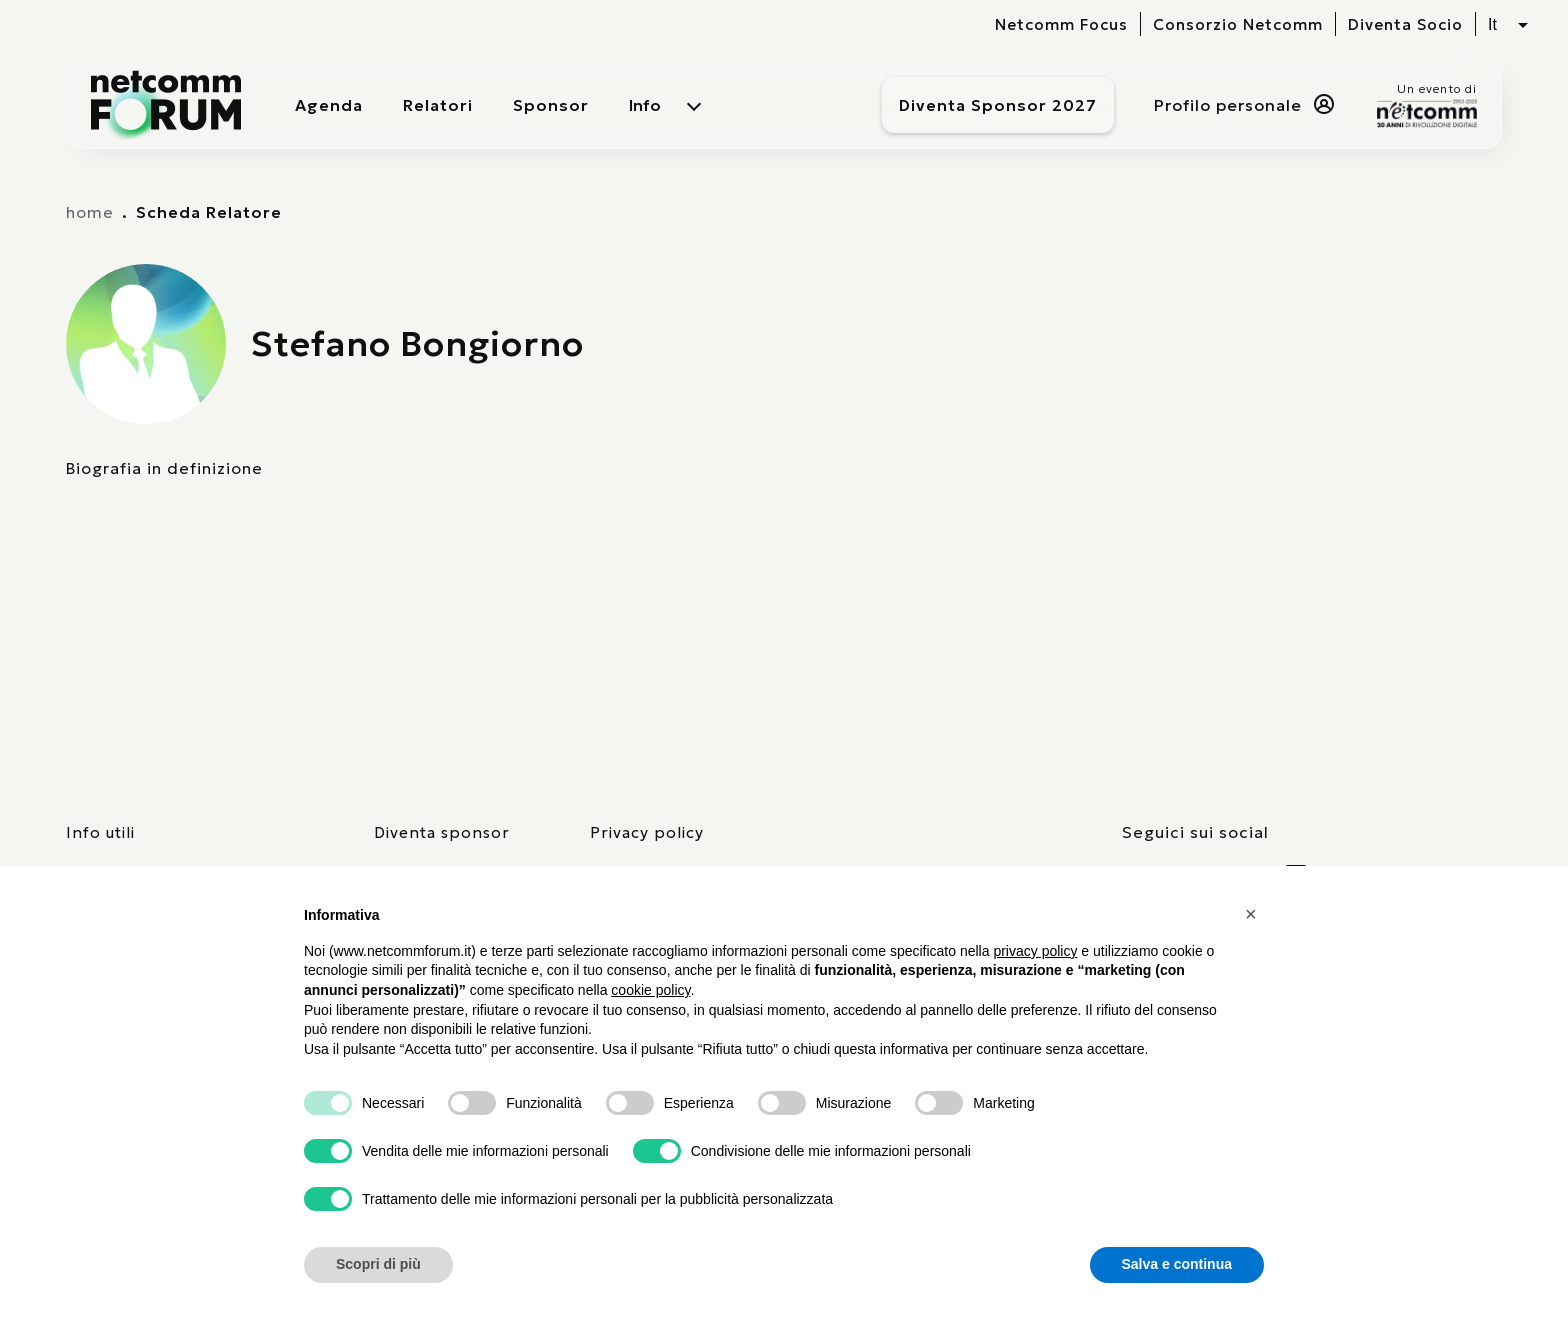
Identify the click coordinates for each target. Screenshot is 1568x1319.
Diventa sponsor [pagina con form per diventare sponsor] (442, 832)
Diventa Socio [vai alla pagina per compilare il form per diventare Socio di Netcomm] (1405, 24)
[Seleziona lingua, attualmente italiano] (1508, 25)
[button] (1254, 914)
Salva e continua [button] (1177, 1264)
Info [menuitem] (645, 105)
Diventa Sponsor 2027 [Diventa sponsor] (998, 105)
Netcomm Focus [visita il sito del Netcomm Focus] (1061, 24)
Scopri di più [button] (378, 1264)
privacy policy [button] (1035, 951)
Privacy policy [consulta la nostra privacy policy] (647, 832)
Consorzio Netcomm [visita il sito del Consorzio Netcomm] (1238, 24)
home (90, 212)
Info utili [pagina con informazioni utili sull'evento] (100, 832)
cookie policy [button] (650, 990)
